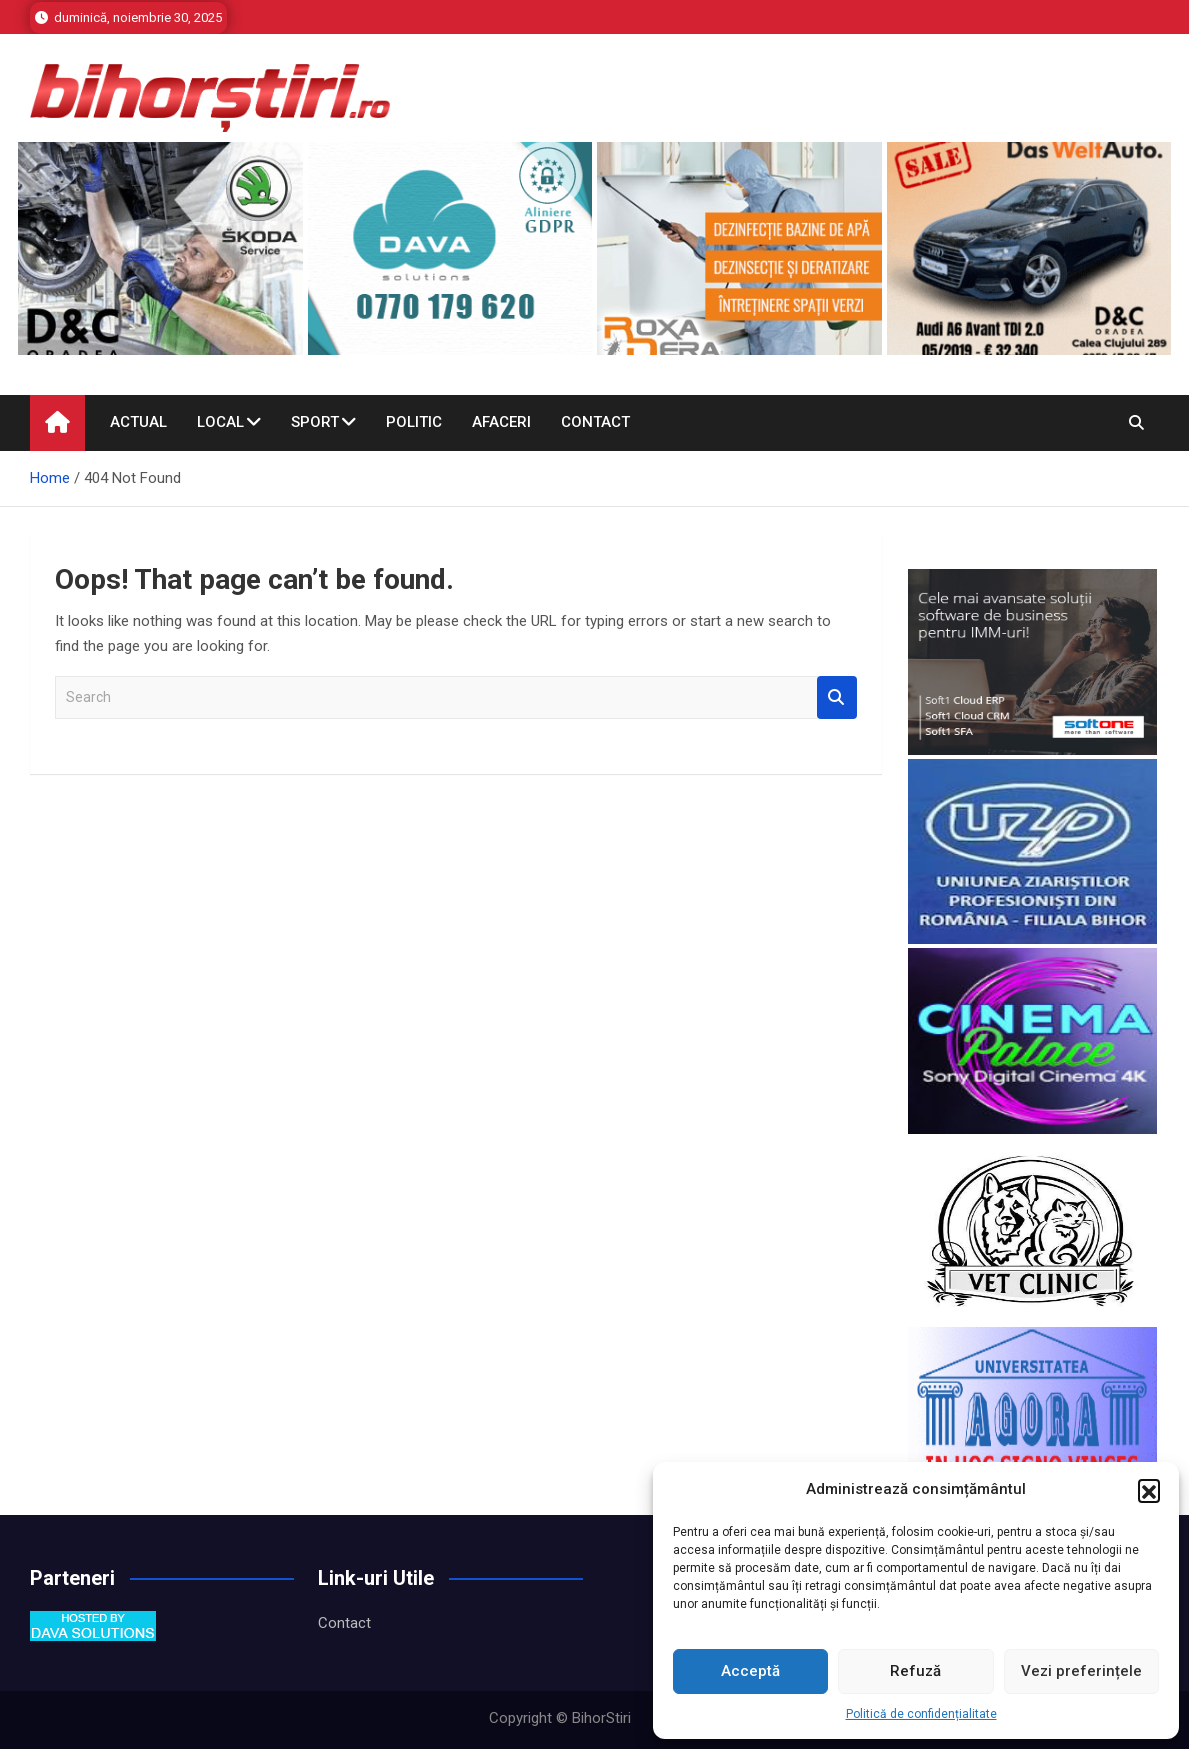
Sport (315, 422)
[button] (1149, 1490)
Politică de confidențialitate (921, 1714)
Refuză (915, 1671)
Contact (595, 422)
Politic (414, 422)
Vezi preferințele (1081, 1671)
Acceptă (750, 1671)
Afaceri (501, 422)
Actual (138, 422)
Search (837, 697)
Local (220, 422)
